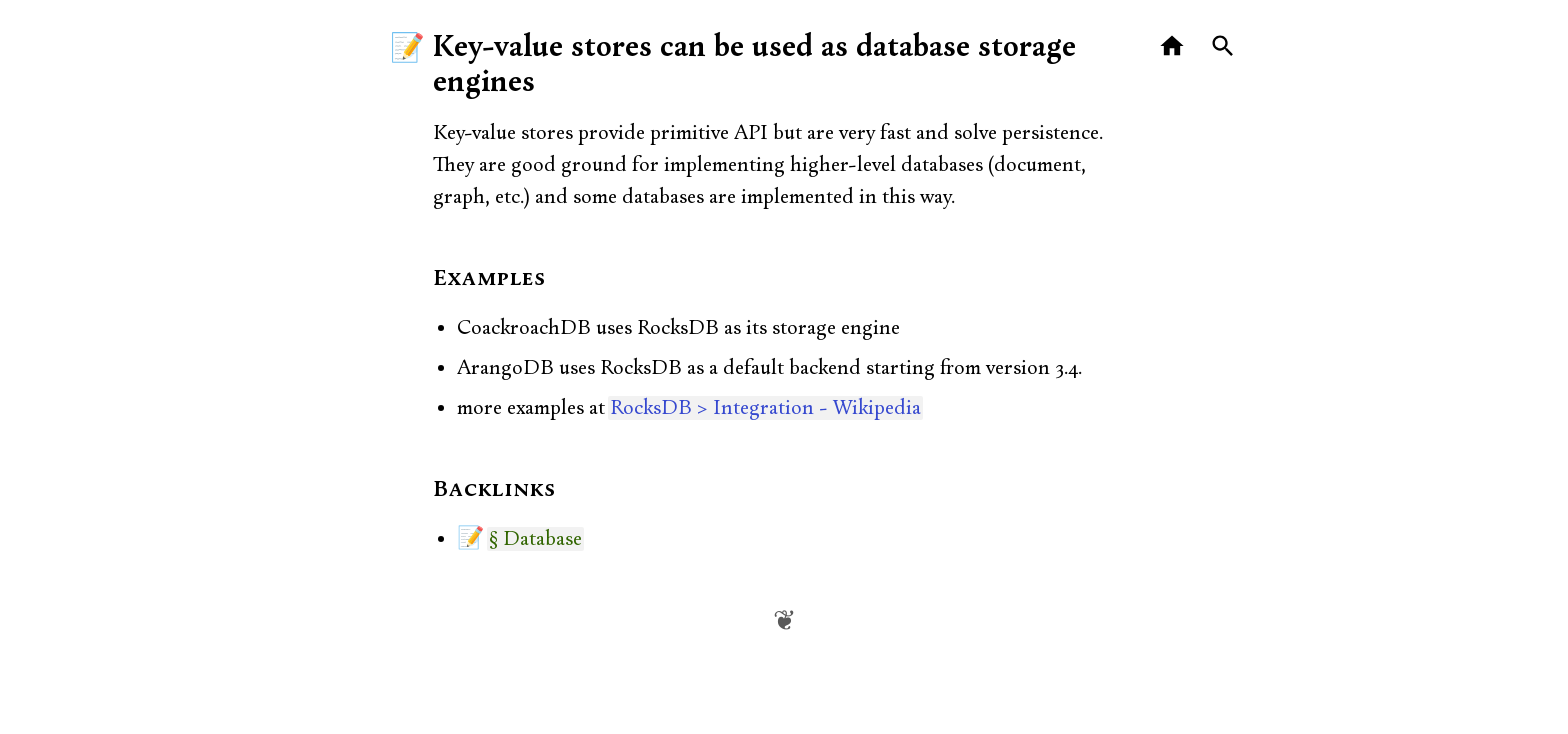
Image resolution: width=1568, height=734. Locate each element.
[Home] (1172, 46)
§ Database (535, 539)
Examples (489, 279)
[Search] (1223, 46)
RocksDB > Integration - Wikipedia (765, 408)
